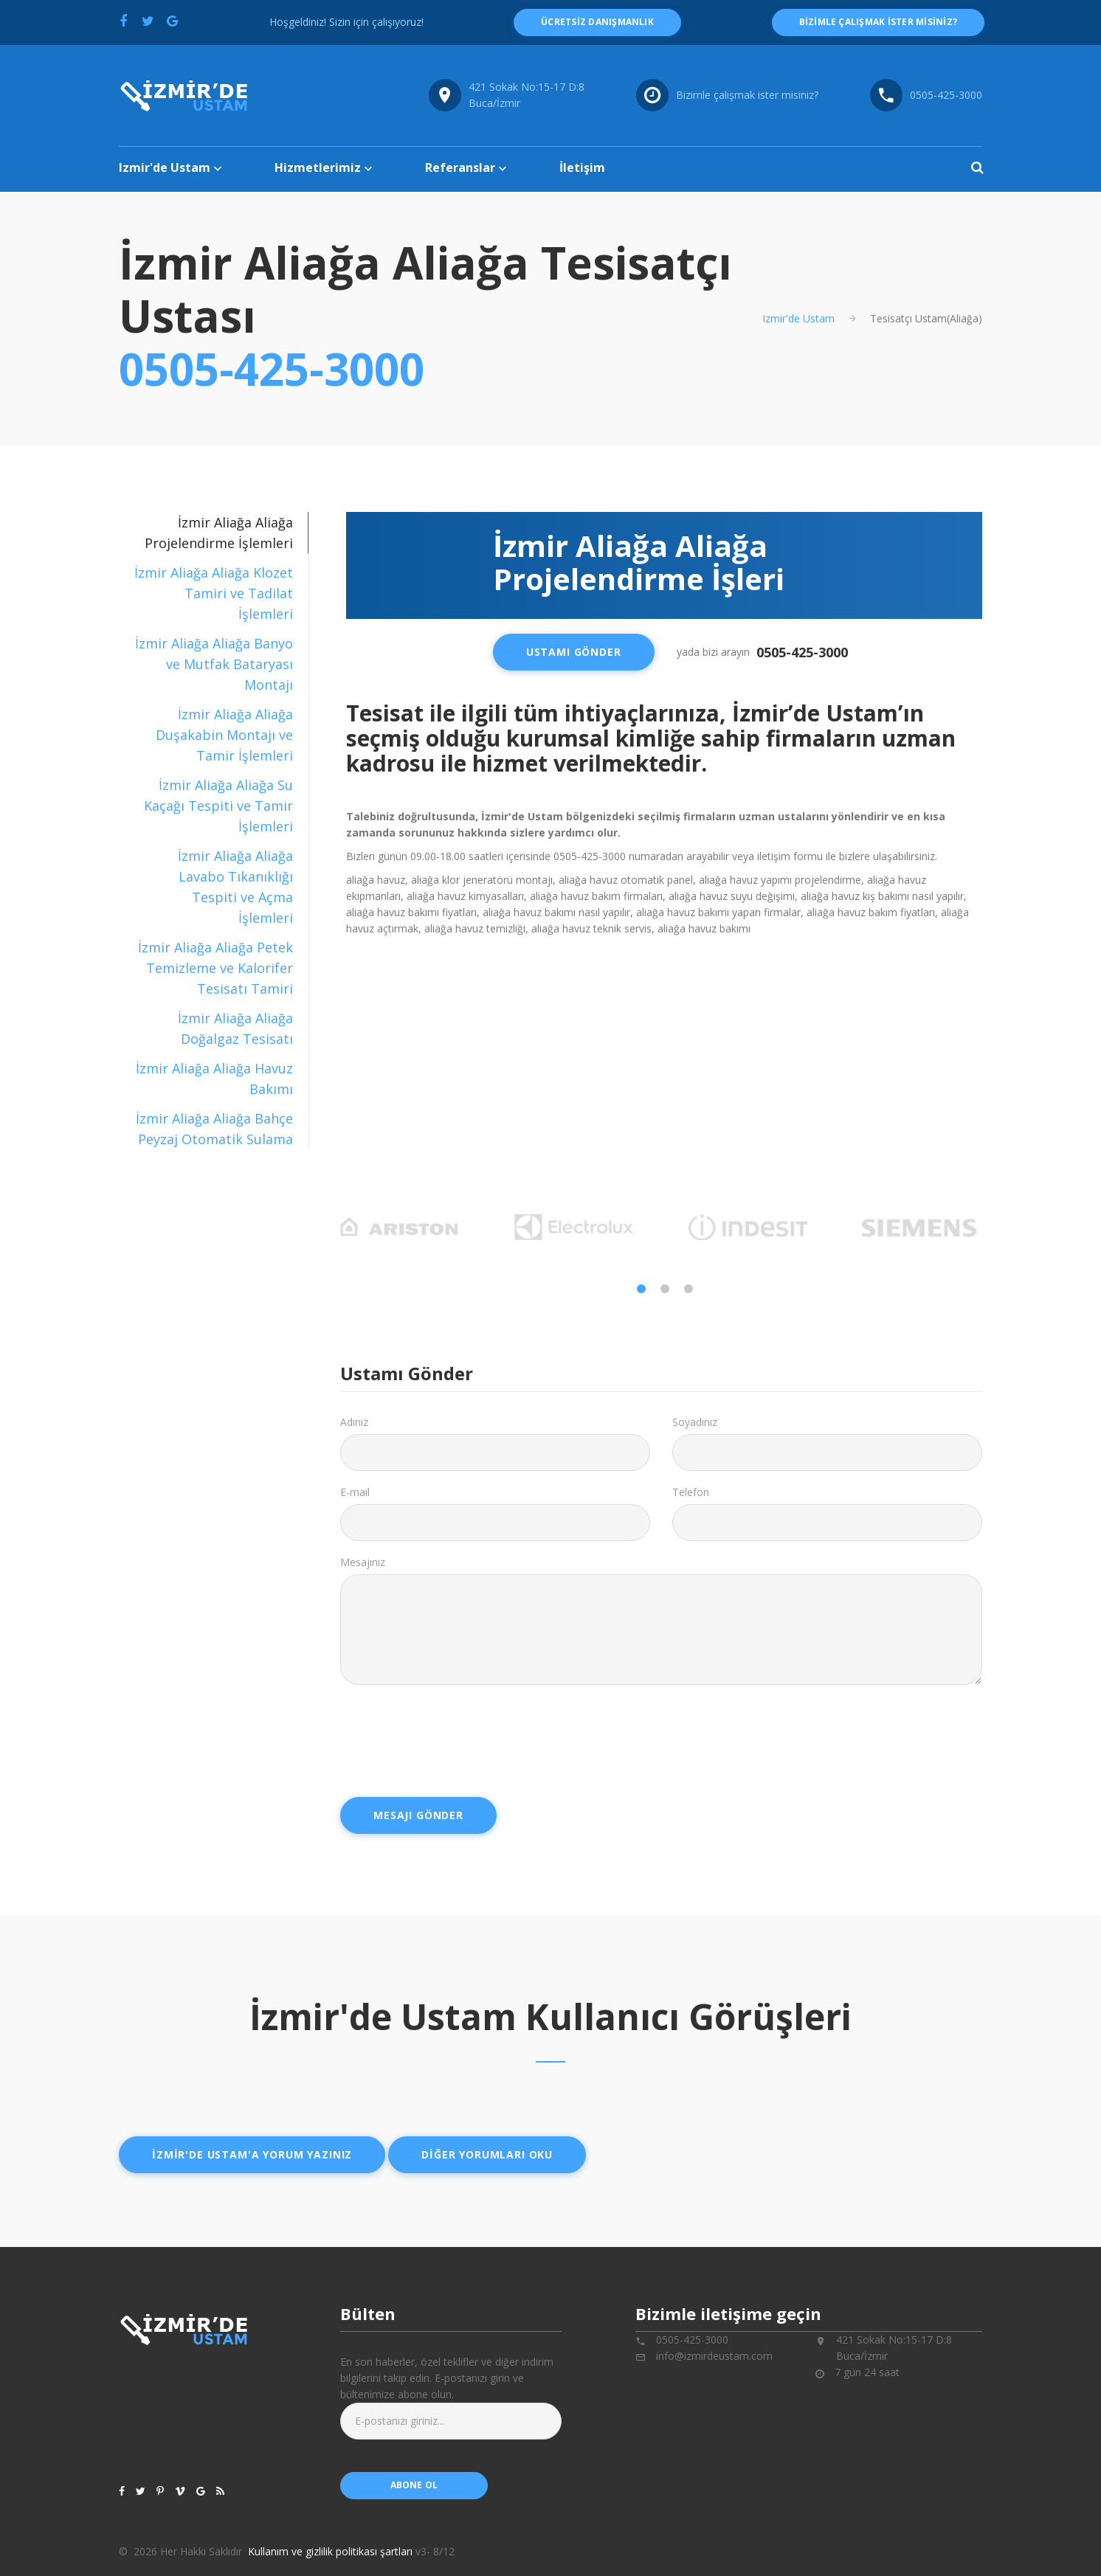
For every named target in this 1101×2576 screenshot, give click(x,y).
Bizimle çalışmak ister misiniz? (747, 95)
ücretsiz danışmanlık (597, 21)
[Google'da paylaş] (172, 20)
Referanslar (460, 167)
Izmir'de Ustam (164, 167)
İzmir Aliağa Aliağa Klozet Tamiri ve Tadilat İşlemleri (213, 593)
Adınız (354, 1422)
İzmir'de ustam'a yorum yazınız (252, 2154)
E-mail (355, 1492)
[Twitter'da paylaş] (147, 20)
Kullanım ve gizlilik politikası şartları (330, 2551)
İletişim (582, 167)
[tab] (213, 593)
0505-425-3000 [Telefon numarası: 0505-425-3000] (946, 95)
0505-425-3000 (271, 369)
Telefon (690, 1492)
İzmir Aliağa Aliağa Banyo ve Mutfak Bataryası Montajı (214, 663)
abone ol (414, 2485)
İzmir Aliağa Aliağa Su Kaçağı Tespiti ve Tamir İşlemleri (218, 805)
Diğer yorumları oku (487, 2154)
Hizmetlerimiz (318, 167)
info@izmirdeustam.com (714, 2356)
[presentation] (452, 1736)
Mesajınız (362, 1562)
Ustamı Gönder (573, 652)
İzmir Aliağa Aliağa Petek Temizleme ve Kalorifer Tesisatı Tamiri (215, 967)
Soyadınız (694, 1422)
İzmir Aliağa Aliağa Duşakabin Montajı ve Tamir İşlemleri (224, 734)
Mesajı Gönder (418, 1815)
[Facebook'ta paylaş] (123, 20)
